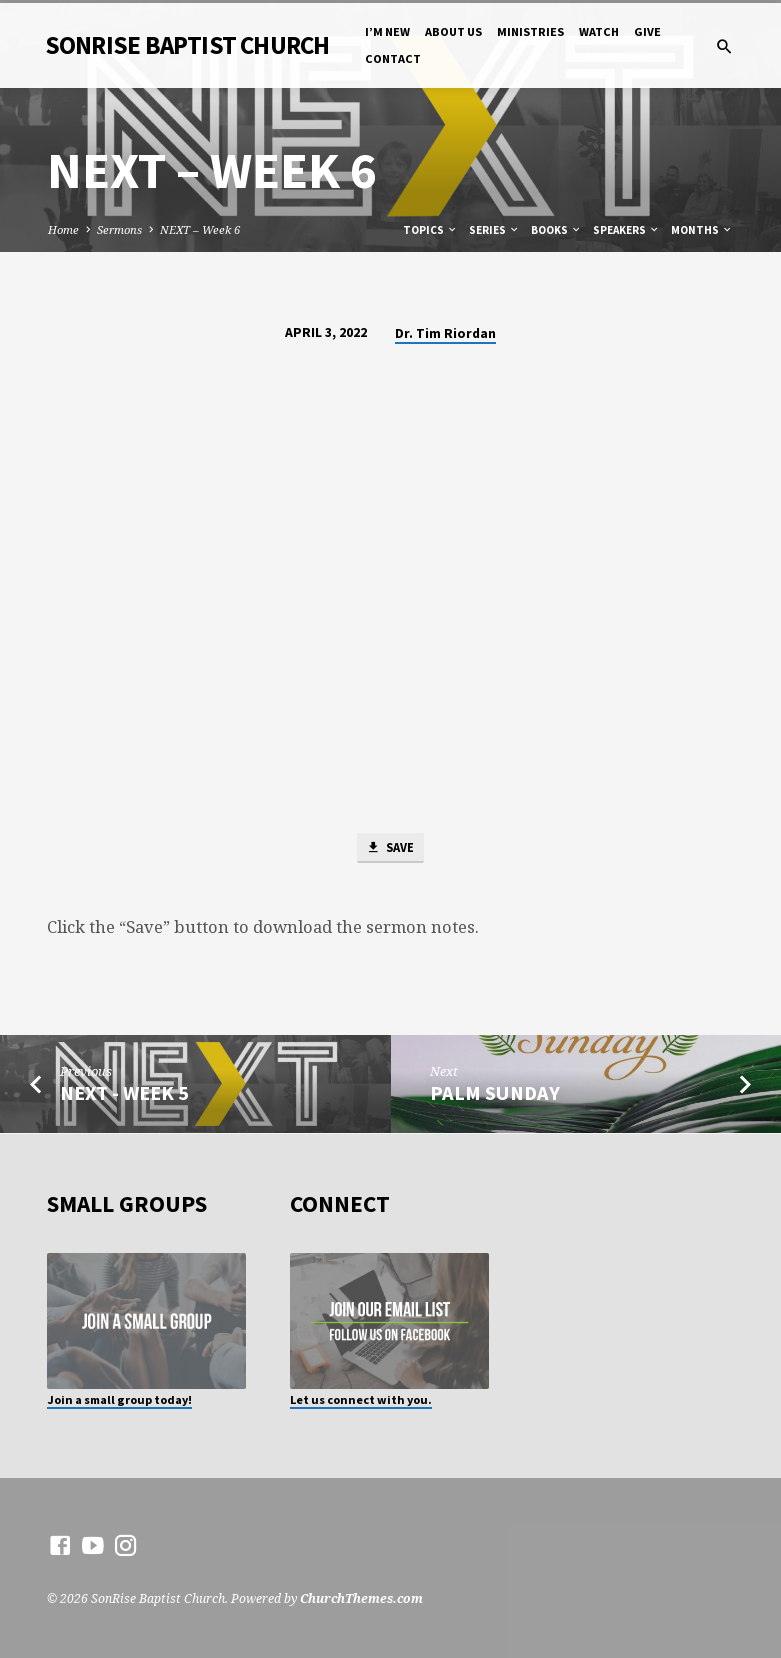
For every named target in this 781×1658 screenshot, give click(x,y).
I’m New (387, 31)
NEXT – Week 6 (200, 229)
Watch (599, 31)
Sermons (119, 229)
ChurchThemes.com (361, 1598)
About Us (453, 31)
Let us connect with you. (361, 1399)
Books (556, 230)
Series (494, 230)
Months (702, 230)
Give (647, 31)
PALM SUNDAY (495, 1094)
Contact (393, 58)
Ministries (530, 31)
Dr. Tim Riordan (445, 333)
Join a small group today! (119, 1399)
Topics (430, 230)
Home (63, 229)
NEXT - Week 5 (124, 1094)
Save (390, 848)
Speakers (626, 230)
